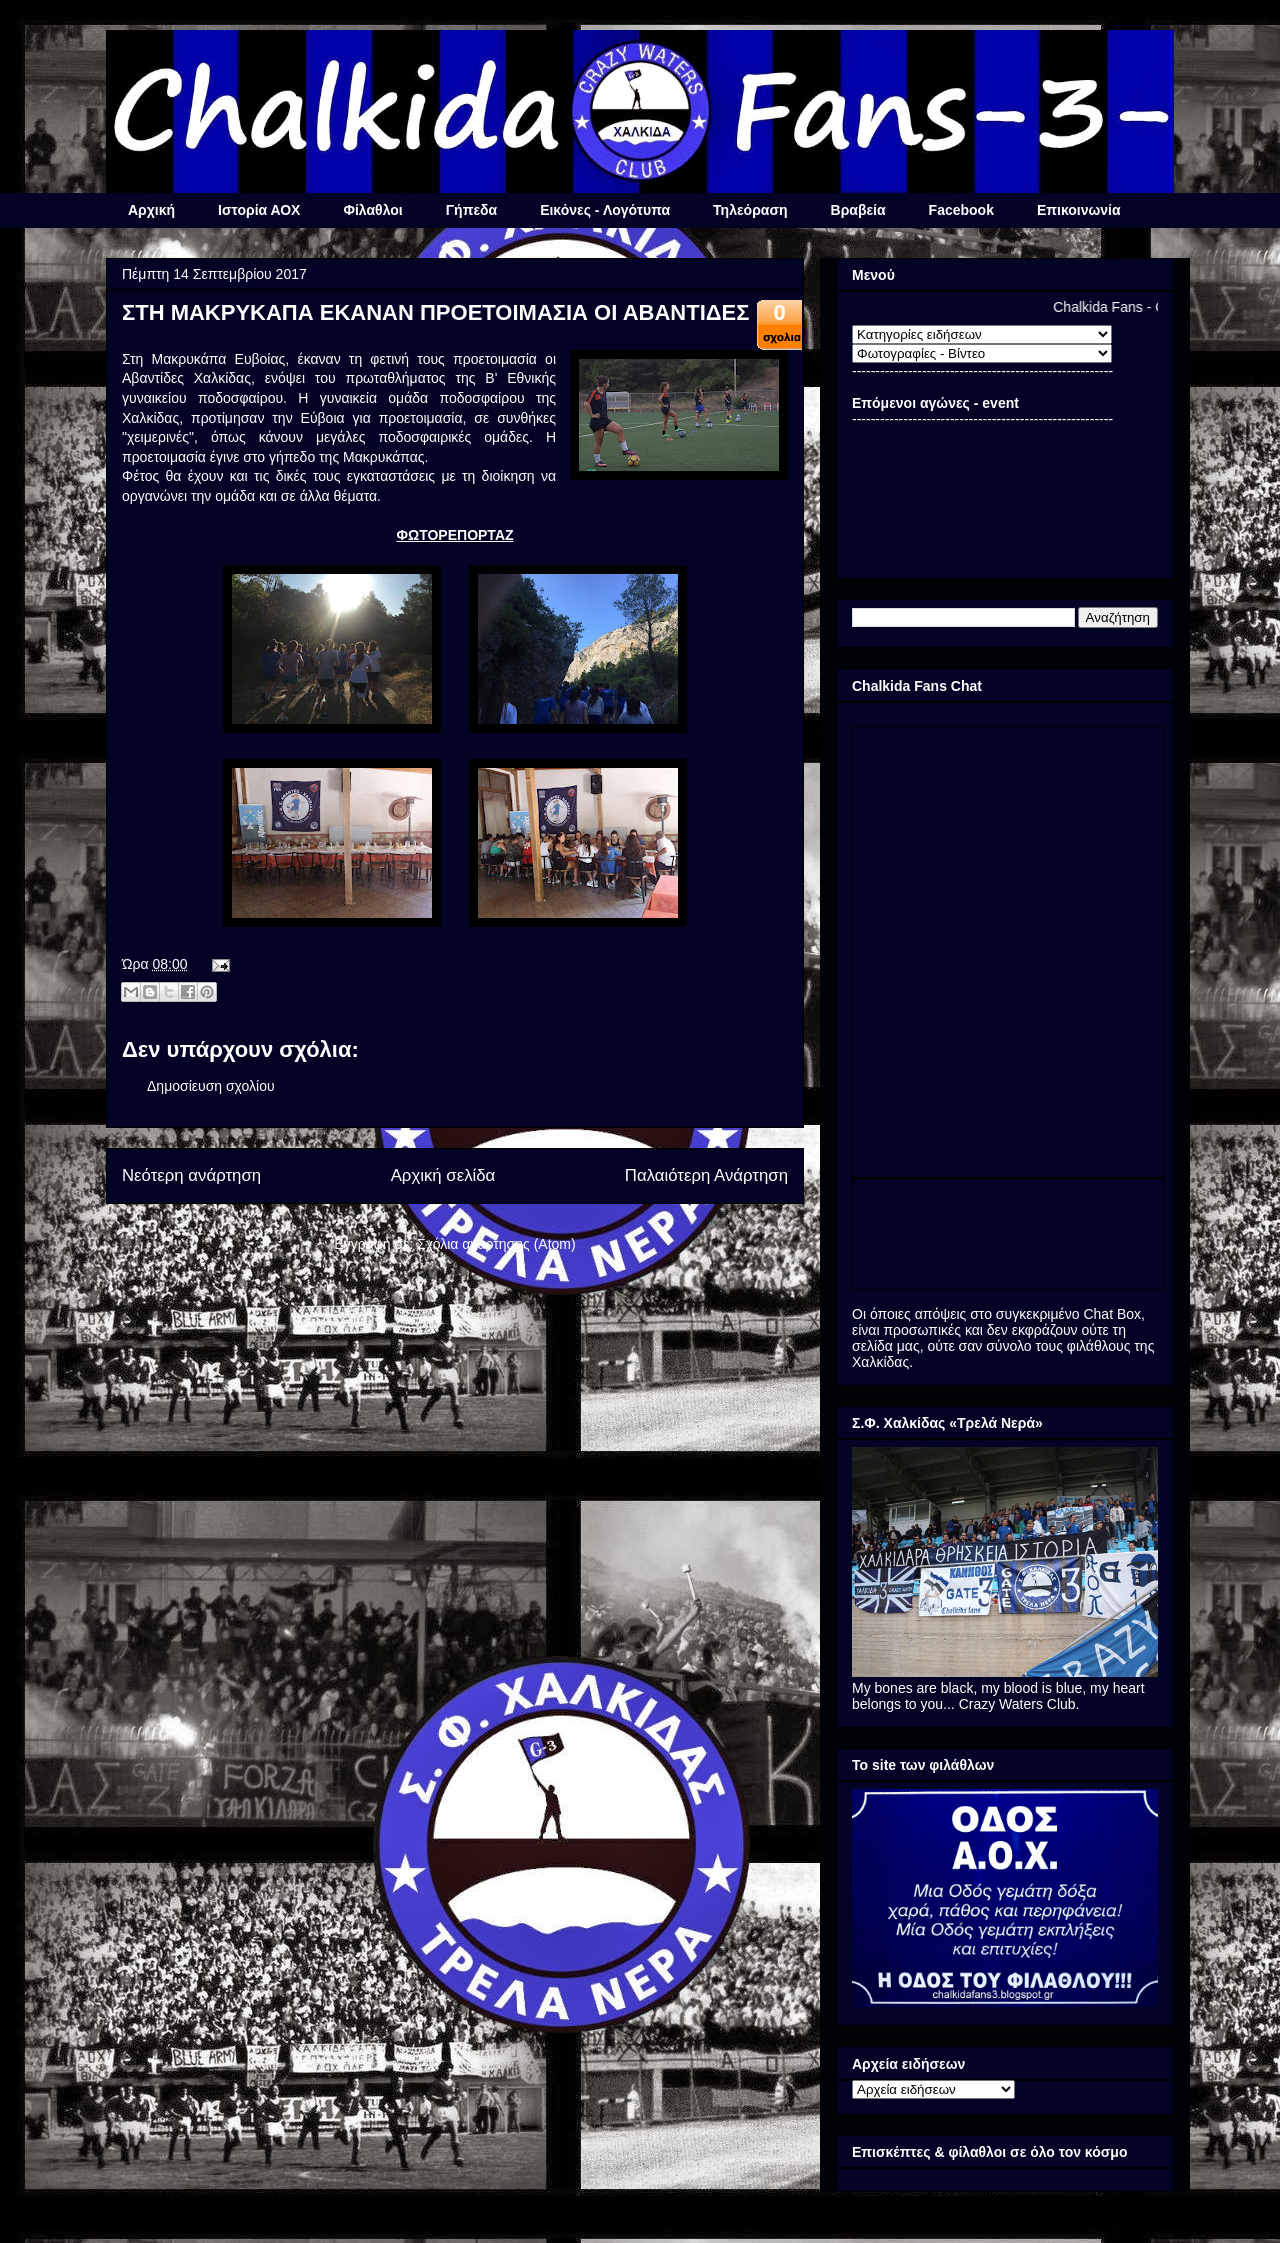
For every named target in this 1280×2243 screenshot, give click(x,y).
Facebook (961, 210)
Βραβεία (858, 210)
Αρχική (151, 210)
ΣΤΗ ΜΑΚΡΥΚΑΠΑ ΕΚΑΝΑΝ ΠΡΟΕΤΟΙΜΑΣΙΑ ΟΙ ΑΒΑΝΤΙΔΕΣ (435, 312)
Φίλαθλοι (372, 210)
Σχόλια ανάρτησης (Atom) (496, 1244)
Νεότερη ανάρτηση (191, 1175)
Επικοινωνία (1079, 210)
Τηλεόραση (750, 210)
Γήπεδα (471, 210)
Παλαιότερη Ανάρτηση (706, 1175)
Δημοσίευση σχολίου (211, 1086)
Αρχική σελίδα (443, 1175)
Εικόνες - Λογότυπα (605, 210)
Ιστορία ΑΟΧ (259, 210)
